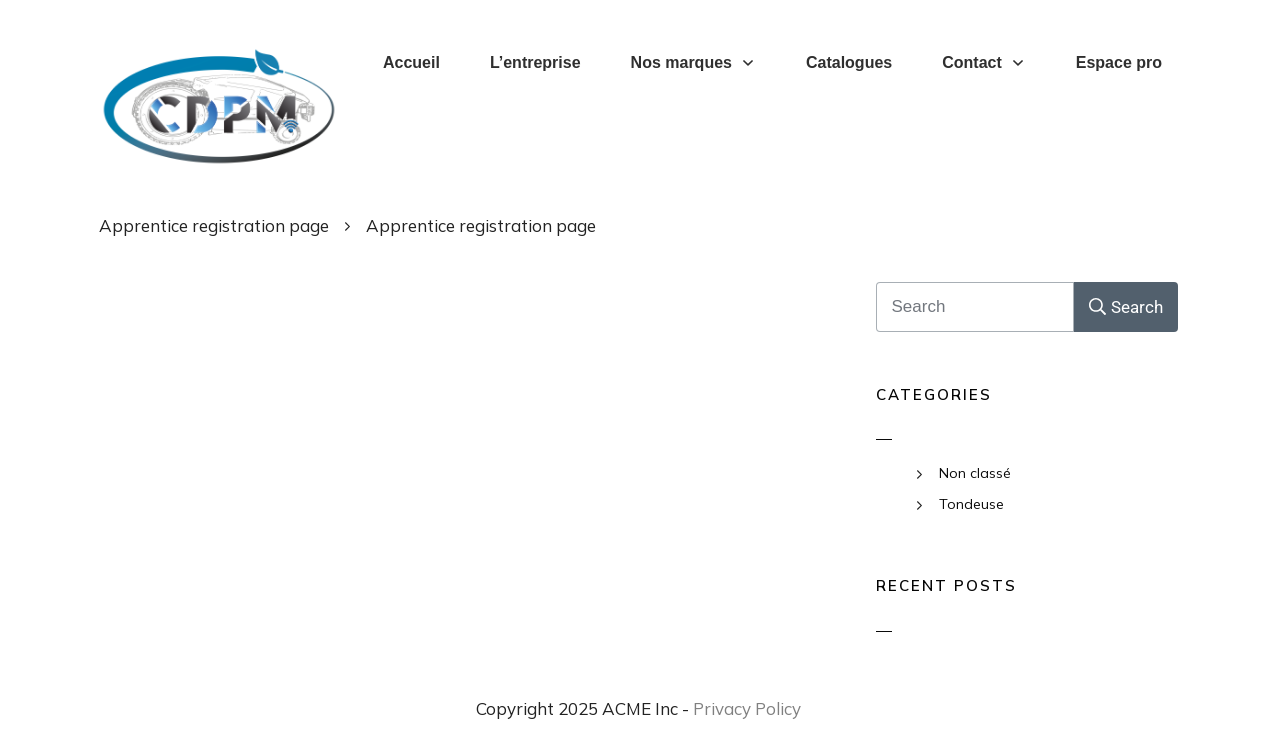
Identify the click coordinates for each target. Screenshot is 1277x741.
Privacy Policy (747, 708)
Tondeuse (971, 504)
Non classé (975, 473)
